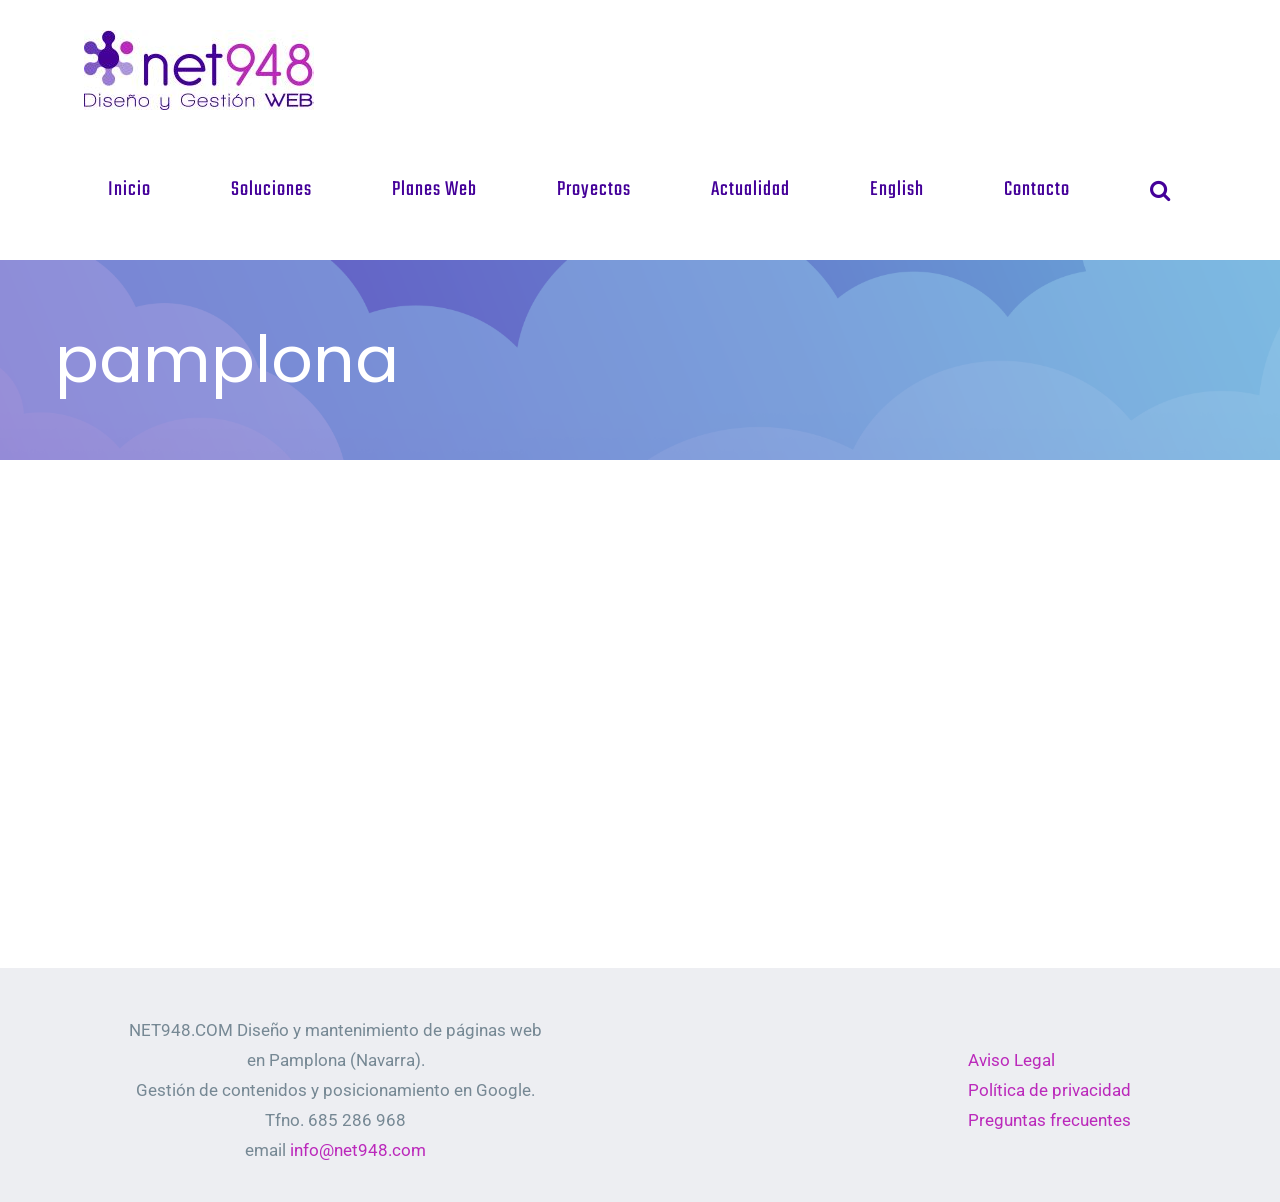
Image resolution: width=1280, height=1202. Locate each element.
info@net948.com (358, 1150)
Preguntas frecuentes (1049, 1120)
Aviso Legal (1011, 1060)
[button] (1160, 190)
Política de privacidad (1049, 1090)
